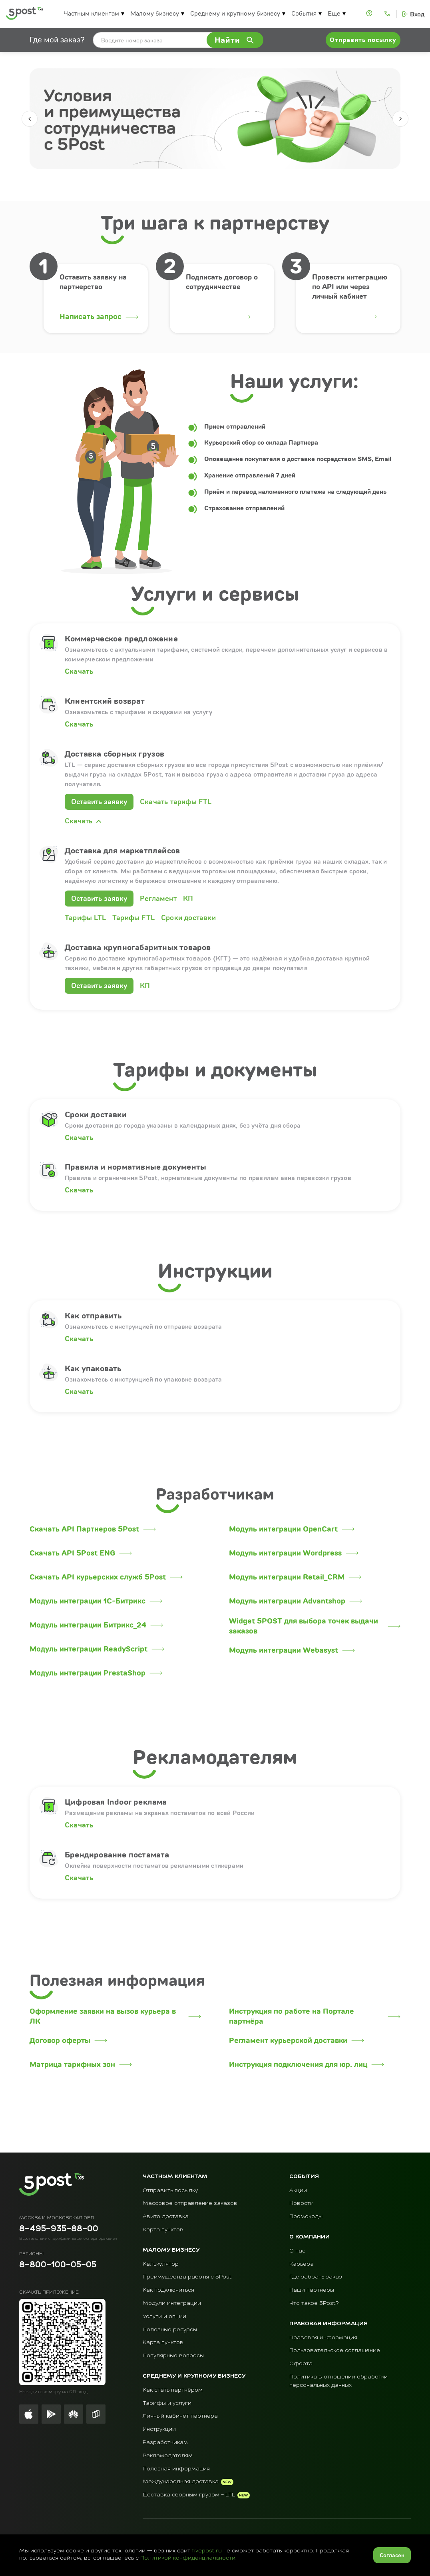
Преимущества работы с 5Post (187, 2277)
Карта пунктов (163, 2230)
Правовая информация (323, 2337)
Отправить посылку (170, 2190)
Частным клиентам (91, 13)
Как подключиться (168, 2290)
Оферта (301, 2363)
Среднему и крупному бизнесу (235, 13)
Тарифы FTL (133, 917)
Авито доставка (166, 2216)
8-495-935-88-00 (58, 2229)
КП (188, 898)
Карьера (301, 2264)
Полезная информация (176, 2469)
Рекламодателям (168, 2455)
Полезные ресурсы (170, 2329)
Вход (417, 14)
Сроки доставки (188, 917)
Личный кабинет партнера (180, 2416)
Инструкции (159, 2429)
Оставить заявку (99, 801)
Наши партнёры (311, 2290)
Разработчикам (165, 2442)
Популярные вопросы (173, 2355)
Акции (298, 2190)
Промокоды (305, 2216)
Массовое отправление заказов (190, 2203)
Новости (301, 2203)
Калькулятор (161, 2264)
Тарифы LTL (85, 917)
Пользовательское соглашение (334, 2350)
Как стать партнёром (173, 2390)
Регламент (158, 898)
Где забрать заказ (315, 2277)
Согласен (392, 2555)
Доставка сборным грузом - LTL (189, 2495)
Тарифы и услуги (167, 2403)
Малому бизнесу (154, 13)
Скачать (79, 671)
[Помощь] (370, 14)
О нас (297, 2251)
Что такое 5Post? (314, 2303)
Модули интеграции (172, 2303)
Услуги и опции (164, 2316)
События (304, 13)
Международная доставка (181, 2481)
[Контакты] (388, 14)
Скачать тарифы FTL (176, 801)
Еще (334, 13)
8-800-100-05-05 (57, 2265)
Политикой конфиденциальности (187, 2558)
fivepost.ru (207, 2551)
